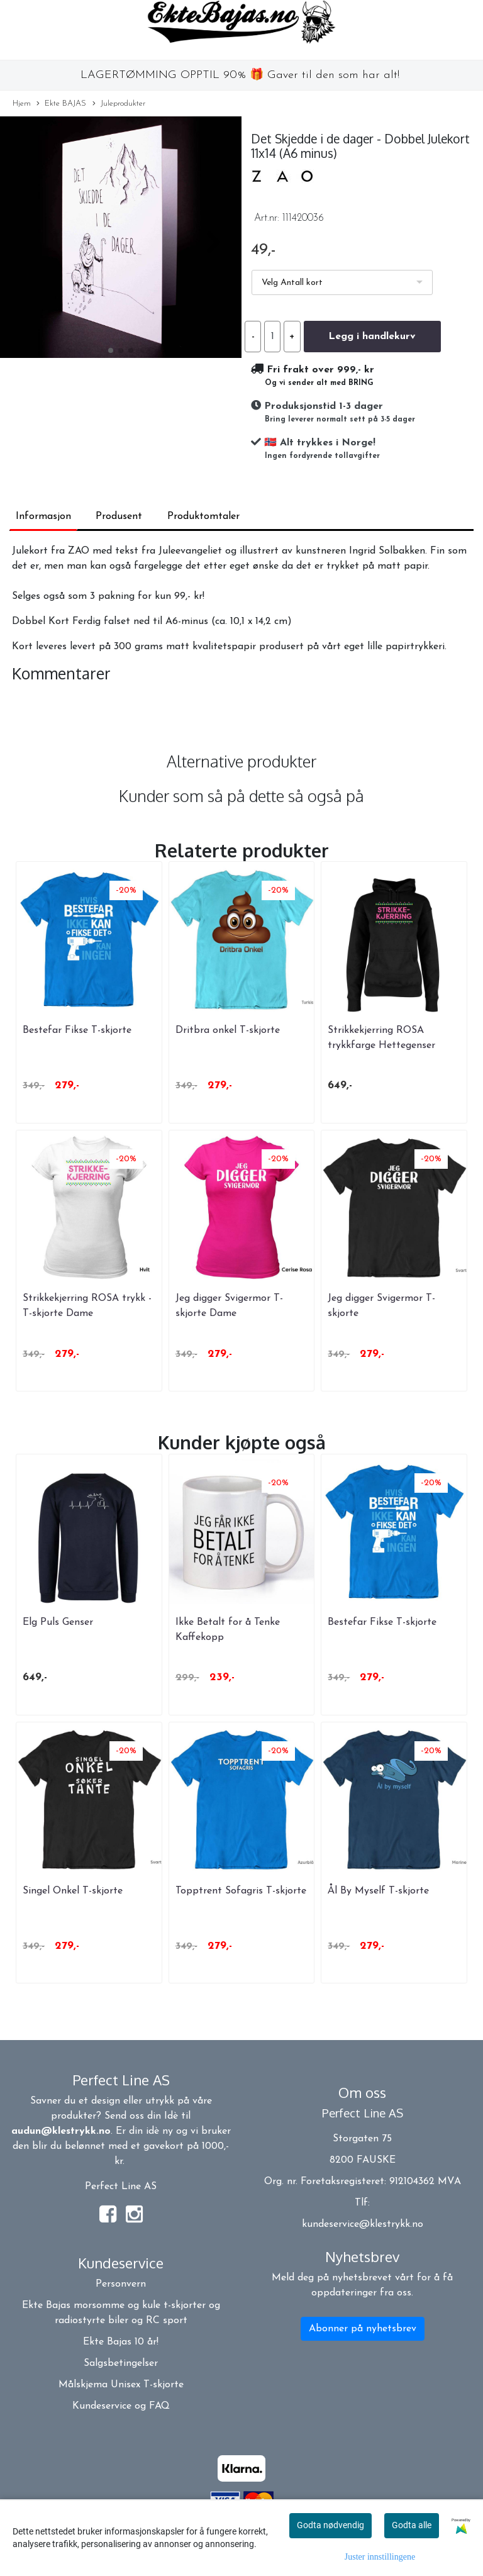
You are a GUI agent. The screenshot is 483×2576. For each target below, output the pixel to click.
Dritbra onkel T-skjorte (227, 1030)
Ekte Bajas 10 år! (120, 2342)
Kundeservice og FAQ (121, 2406)
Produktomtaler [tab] (203, 516)
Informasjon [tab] (43, 516)
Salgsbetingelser (121, 2363)
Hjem (22, 103)
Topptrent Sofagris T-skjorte (240, 1891)
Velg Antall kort (292, 282)
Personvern (121, 2284)
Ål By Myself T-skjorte (378, 1891)
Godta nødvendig (330, 2525)
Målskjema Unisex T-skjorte (121, 2385)
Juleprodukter (118, 104)
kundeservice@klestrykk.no (362, 2224)
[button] (110, 350)
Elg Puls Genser (58, 1622)
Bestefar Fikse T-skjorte (77, 1030)
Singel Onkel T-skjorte (73, 1891)
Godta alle (411, 2525)
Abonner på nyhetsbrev (362, 2329)
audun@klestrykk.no (61, 2131)
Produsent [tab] (119, 516)
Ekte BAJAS (61, 104)
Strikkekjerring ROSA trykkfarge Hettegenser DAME (381, 1045)
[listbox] (342, 282)
